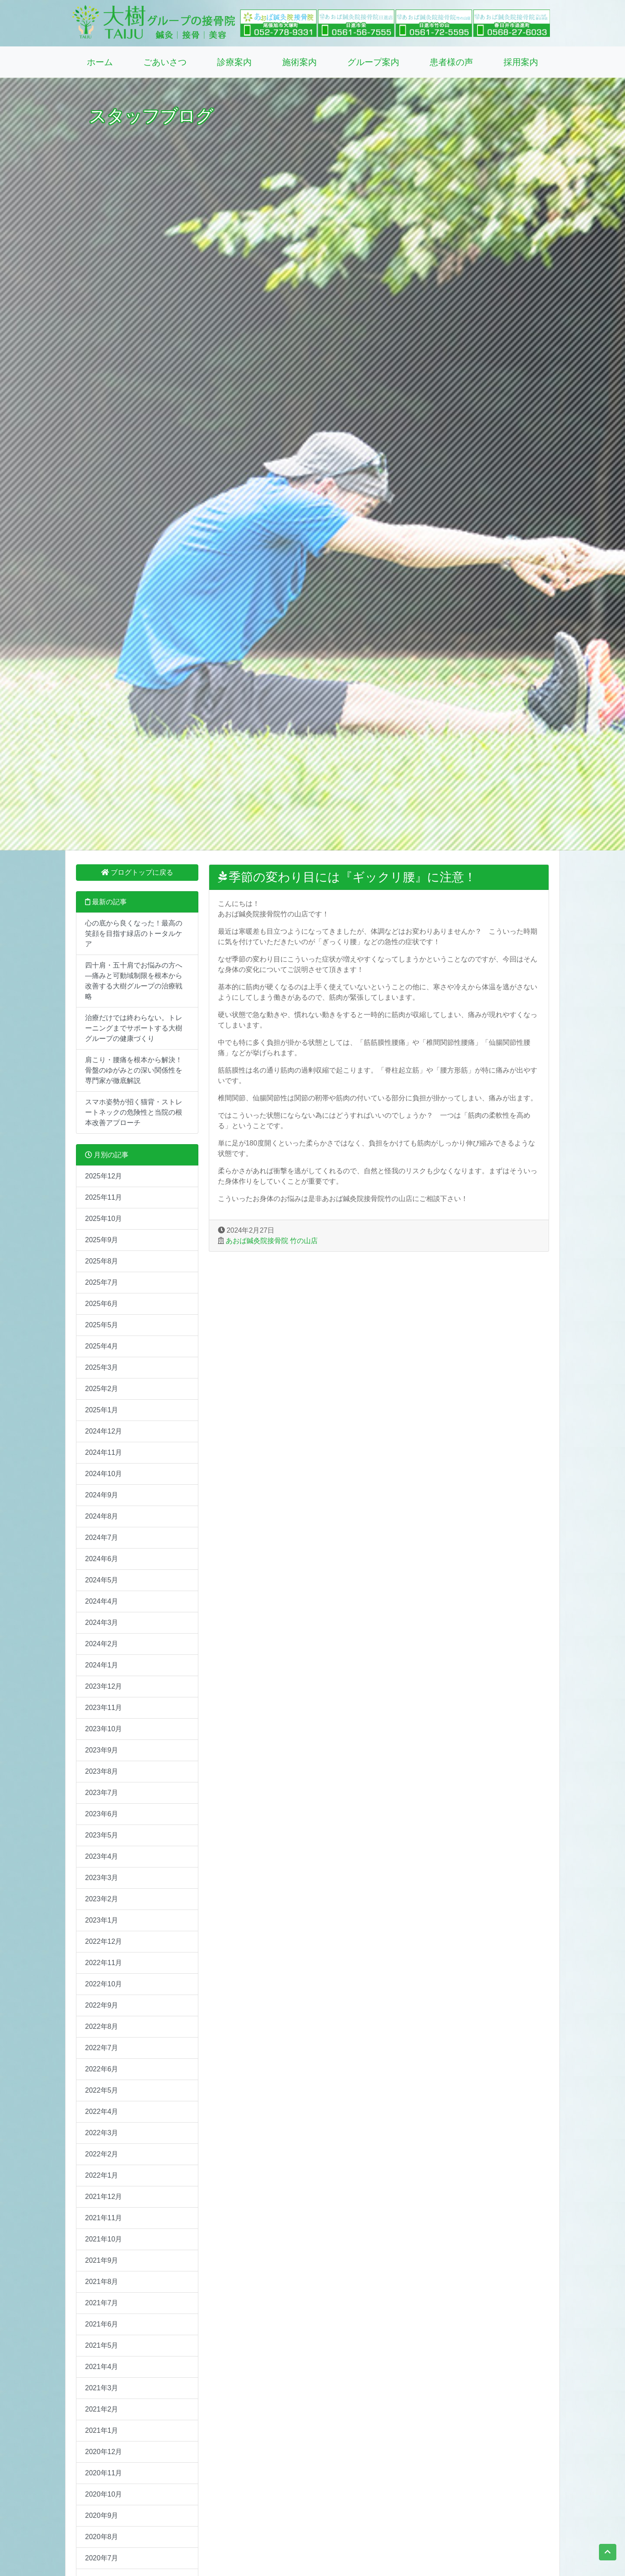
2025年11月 (103, 1197)
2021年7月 (101, 2303)
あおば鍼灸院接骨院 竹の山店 (272, 1240)
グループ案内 (373, 62)
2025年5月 (101, 1325)
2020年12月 (103, 2451)
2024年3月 (101, 1622)
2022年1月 (101, 2175)
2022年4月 (101, 2111)
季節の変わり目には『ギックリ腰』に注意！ (347, 877)
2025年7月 (101, 1282)
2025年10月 (103, 1218)
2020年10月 (103, 2494)
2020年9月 (101, 2515)
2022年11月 (103, 1962)
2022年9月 (101, 2005)
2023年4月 (101, 1856)
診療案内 (234, 62)
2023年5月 (101, 1835)
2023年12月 (103, 1686)
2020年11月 (103, 2473)
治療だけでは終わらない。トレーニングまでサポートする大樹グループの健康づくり (133, 1028)
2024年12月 (103, 1431)
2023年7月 (101, 1792)
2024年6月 (101, 1558)
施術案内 (299, 62)
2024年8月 (101, 1516)
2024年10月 (103, 1473)
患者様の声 (451, 62)
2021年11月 (103, 2218)
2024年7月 (101, 1537)
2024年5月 (101, 1580)
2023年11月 (103, 1707)
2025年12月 (103, 1176)
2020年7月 (101, 2558)
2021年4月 (101, 2366)
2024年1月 (101, 1665)
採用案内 (520, 62)
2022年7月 (101, 2047)
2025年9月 (101, 1240)
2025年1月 (101, 1410)
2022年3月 (101, 2132)
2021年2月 (101, 2409)
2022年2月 (101, 2154)
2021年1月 (101, 2430)
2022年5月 (101, 2090)
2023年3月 (101, 1877)
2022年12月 (103, 1941)
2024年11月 (103, 1452)
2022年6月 (101, 2069)
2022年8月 (101, 2026)
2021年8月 (101, 2281)
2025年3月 (101, 1367)
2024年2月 (101, 1643)
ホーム (100, 62)
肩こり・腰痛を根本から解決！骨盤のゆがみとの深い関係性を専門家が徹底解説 (133, 1070)
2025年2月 (101, 1388)
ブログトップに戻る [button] (137, 872)
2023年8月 (101, 1771)
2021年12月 (103, 2196)
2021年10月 (103, 2239)
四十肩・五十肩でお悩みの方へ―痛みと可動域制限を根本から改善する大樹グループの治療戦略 (133, 980)
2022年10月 (103, 1984)
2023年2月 (101, 1899)
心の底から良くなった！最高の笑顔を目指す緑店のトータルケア (133, 933)
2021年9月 (101, 2260)
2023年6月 (101, 1814)
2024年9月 (101, 1495)
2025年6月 (101, 1303)
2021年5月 (101, 2345)
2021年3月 (101, 2388)
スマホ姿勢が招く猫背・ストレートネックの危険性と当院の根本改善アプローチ (133, 1112)
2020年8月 (101, 2536)
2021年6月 (101, 2324)
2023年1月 (101, 1920)
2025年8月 (101, 1261)
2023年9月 (101, 1750)
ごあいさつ (165, 62)
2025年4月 (101, 1346)
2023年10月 (103, 1729)
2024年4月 (101, 1601)
